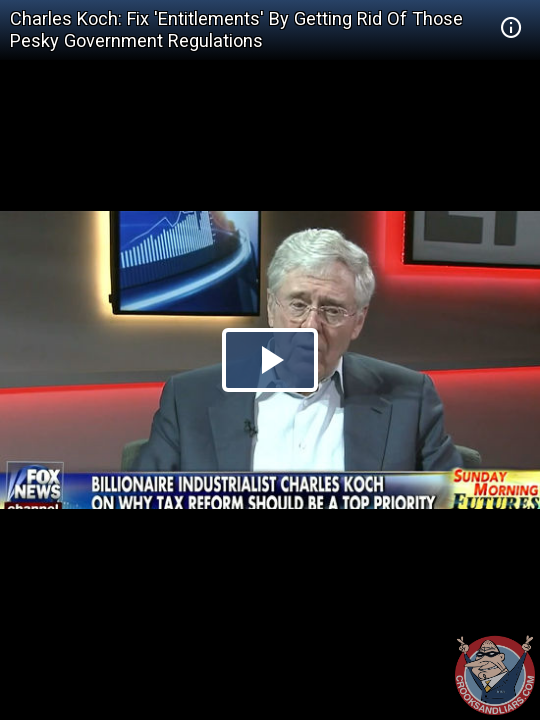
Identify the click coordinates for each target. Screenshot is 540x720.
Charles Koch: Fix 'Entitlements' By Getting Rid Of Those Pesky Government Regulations (236, 29)
